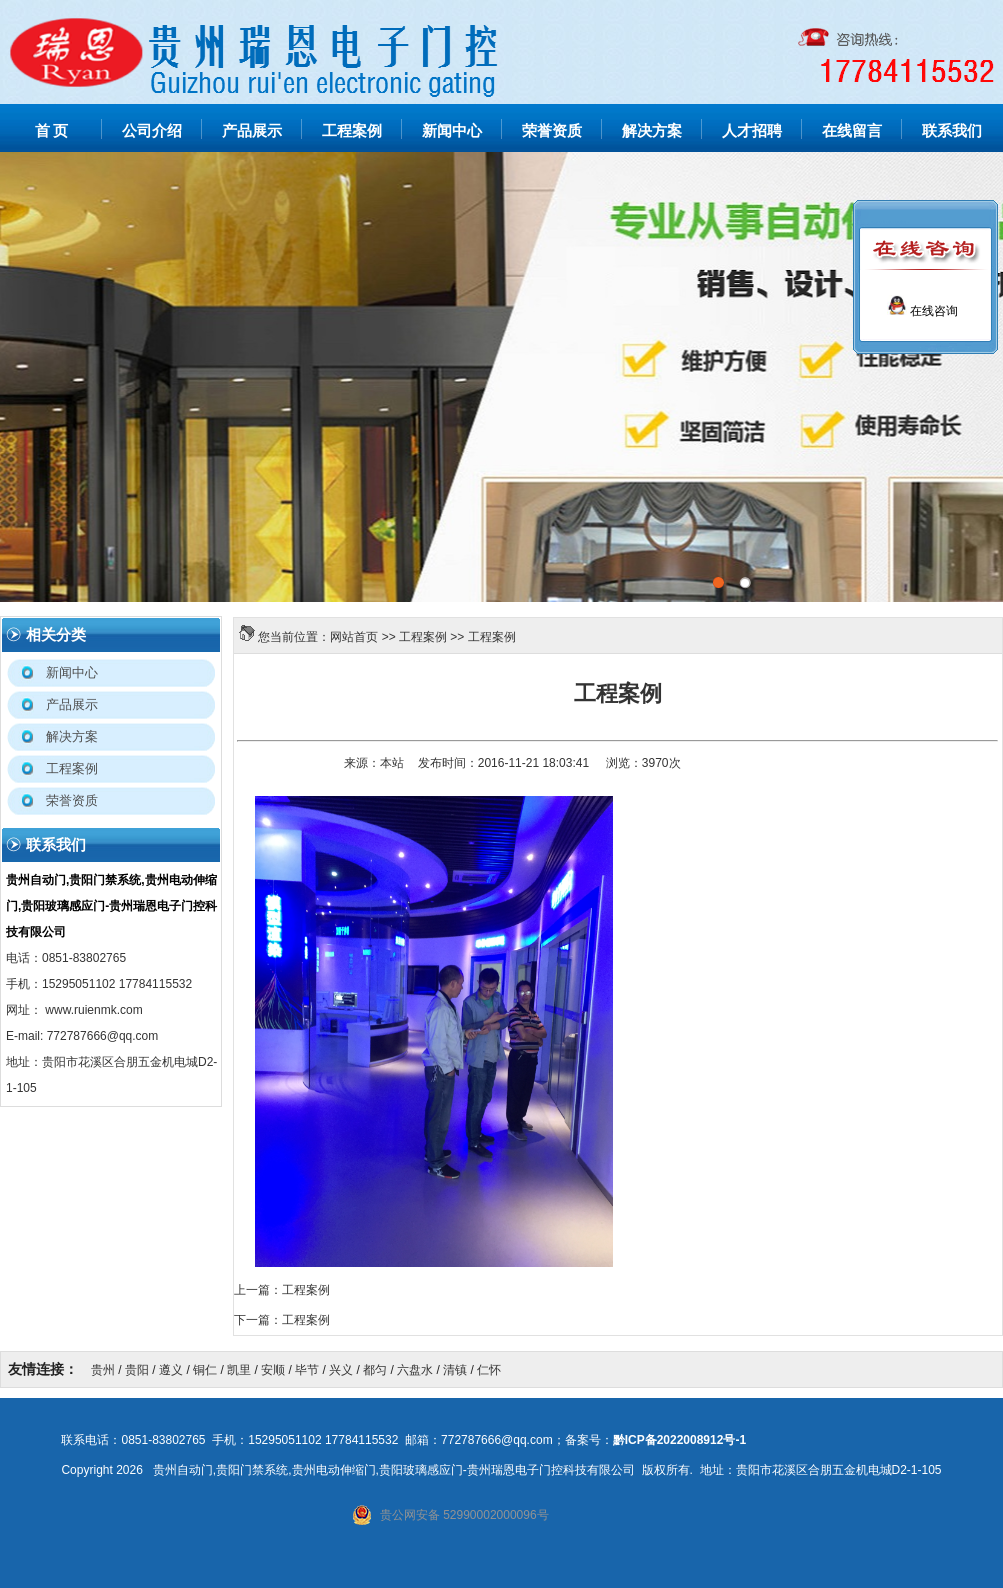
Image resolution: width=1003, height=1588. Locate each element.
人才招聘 (752, 131)
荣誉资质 (552, 131)
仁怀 (489, 1370)
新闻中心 (452, 131)
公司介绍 (152, 131)
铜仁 (205, 1370)
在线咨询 (922, 311)
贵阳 (137, 1370)
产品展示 (252, 131)
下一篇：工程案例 (282, 1320)
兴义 (341, 1370)
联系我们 (952, 131)
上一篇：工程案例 (282, 1290)
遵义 (171, 1370)
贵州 (103, 1370)
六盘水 (415, 1370)
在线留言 (852, 131)
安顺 (273, 1370)
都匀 (375, 1370)
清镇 (455, 1370)
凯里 (239, 1370)
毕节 (307, 1370)
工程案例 (352, 131)
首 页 (52, 131)
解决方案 (652, 131)
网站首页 (354, 637)
